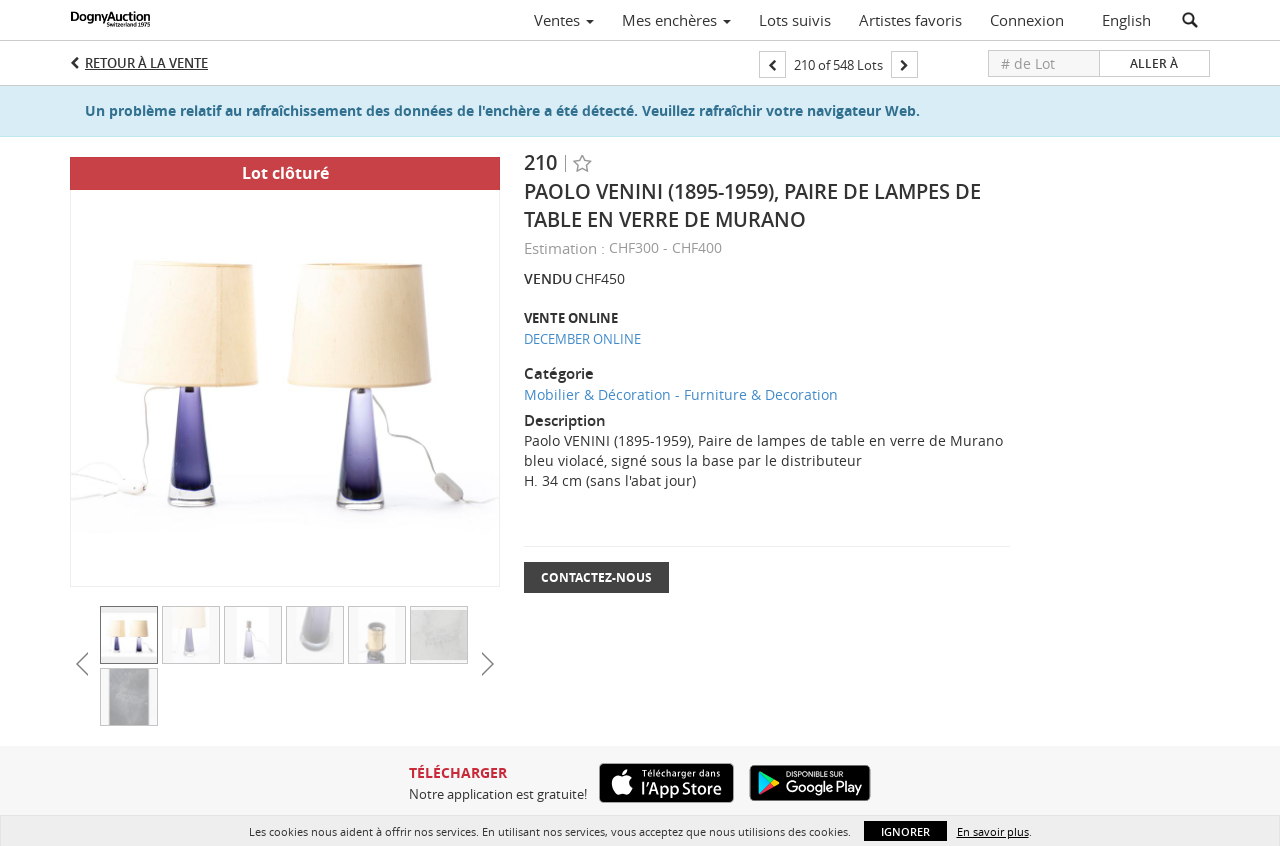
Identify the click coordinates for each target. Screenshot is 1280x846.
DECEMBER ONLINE (582, 339)
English (1126, 20)
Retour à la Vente (146, 63)
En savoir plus (993, 831)
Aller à (1154, 63)
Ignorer (905, 831)
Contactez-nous (596, 577)
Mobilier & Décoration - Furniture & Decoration (681, 394)
